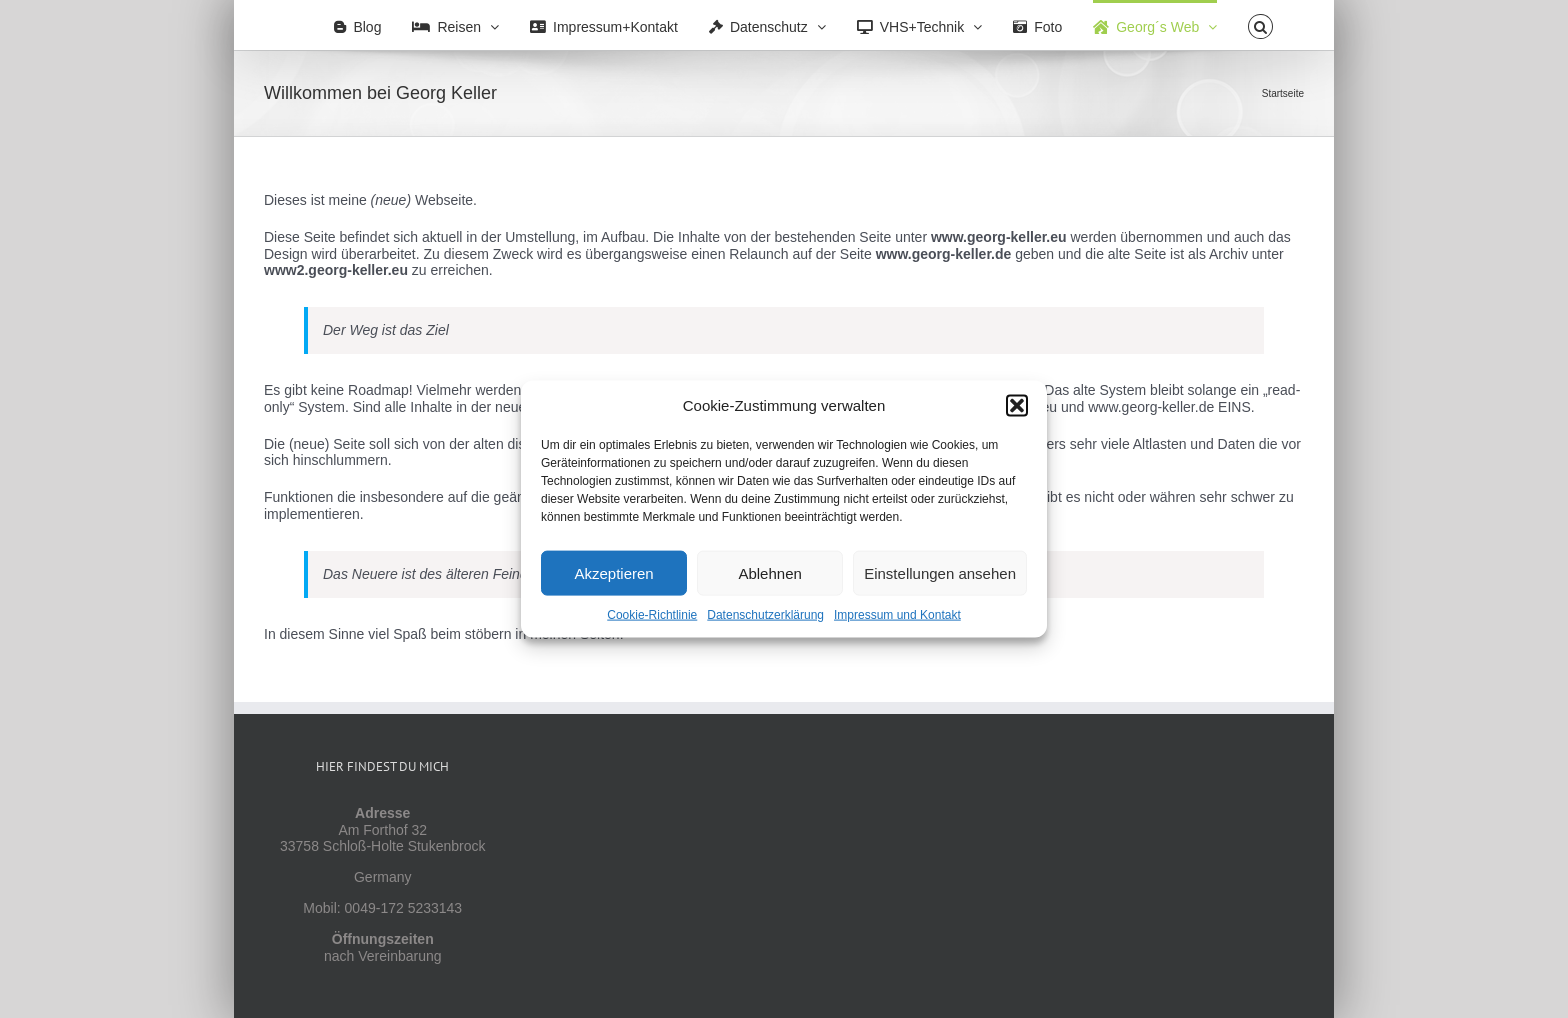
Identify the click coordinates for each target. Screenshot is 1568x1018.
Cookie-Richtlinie (652, 615)
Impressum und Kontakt (897, 615)
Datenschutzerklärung (765, 615)
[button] (1017, 406)
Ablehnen (769, 572)
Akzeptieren (613, 572)
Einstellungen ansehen (940, 572)
